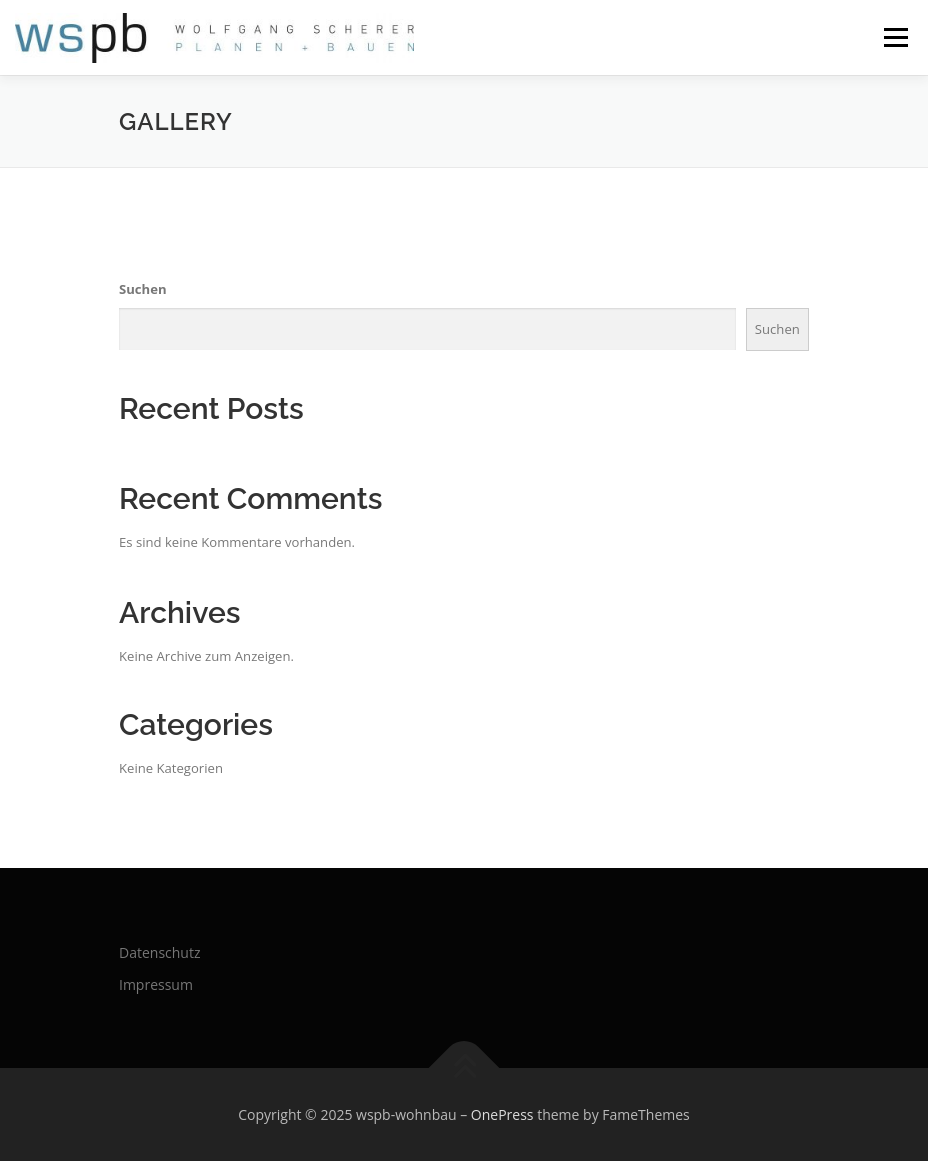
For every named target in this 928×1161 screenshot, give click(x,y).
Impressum (156, 984)
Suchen (143, 289)
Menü (895, 37)
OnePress (502, 1114)
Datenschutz (159, 952)
